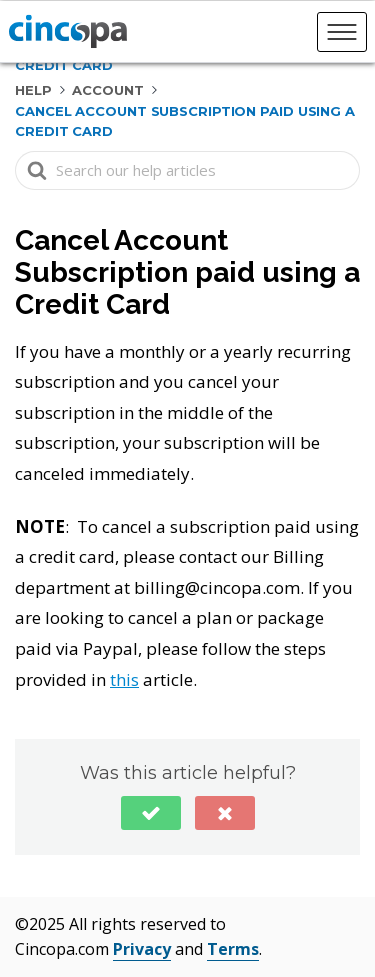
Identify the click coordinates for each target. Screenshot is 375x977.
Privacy (142, 949)
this (124, 679)
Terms (233, 949)
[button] (151, 813)
